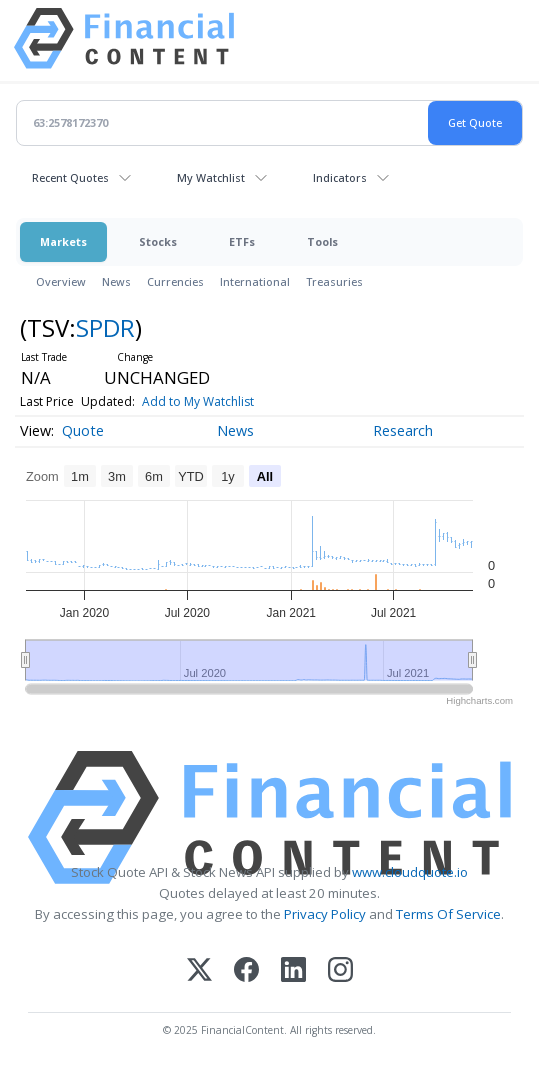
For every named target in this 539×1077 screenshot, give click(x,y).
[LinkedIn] (293, 971)
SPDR (105, 327)
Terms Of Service (448, 914)
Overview (61, 281)
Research (403, 430)
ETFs (242, 241)
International (255, 281)
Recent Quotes (70, 177)
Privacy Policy (325, 914)
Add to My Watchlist (198, 401)
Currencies (175, 281)
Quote (83, 430)
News (116, 281)
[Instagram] (340, 971)
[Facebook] (246, 971)
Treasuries (334, 281)
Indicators (340, 177)
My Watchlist (211, 177)
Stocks (158, 241)
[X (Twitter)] (199, 971)
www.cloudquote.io (410, 872)
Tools (322, 241)
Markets (63, 241)
